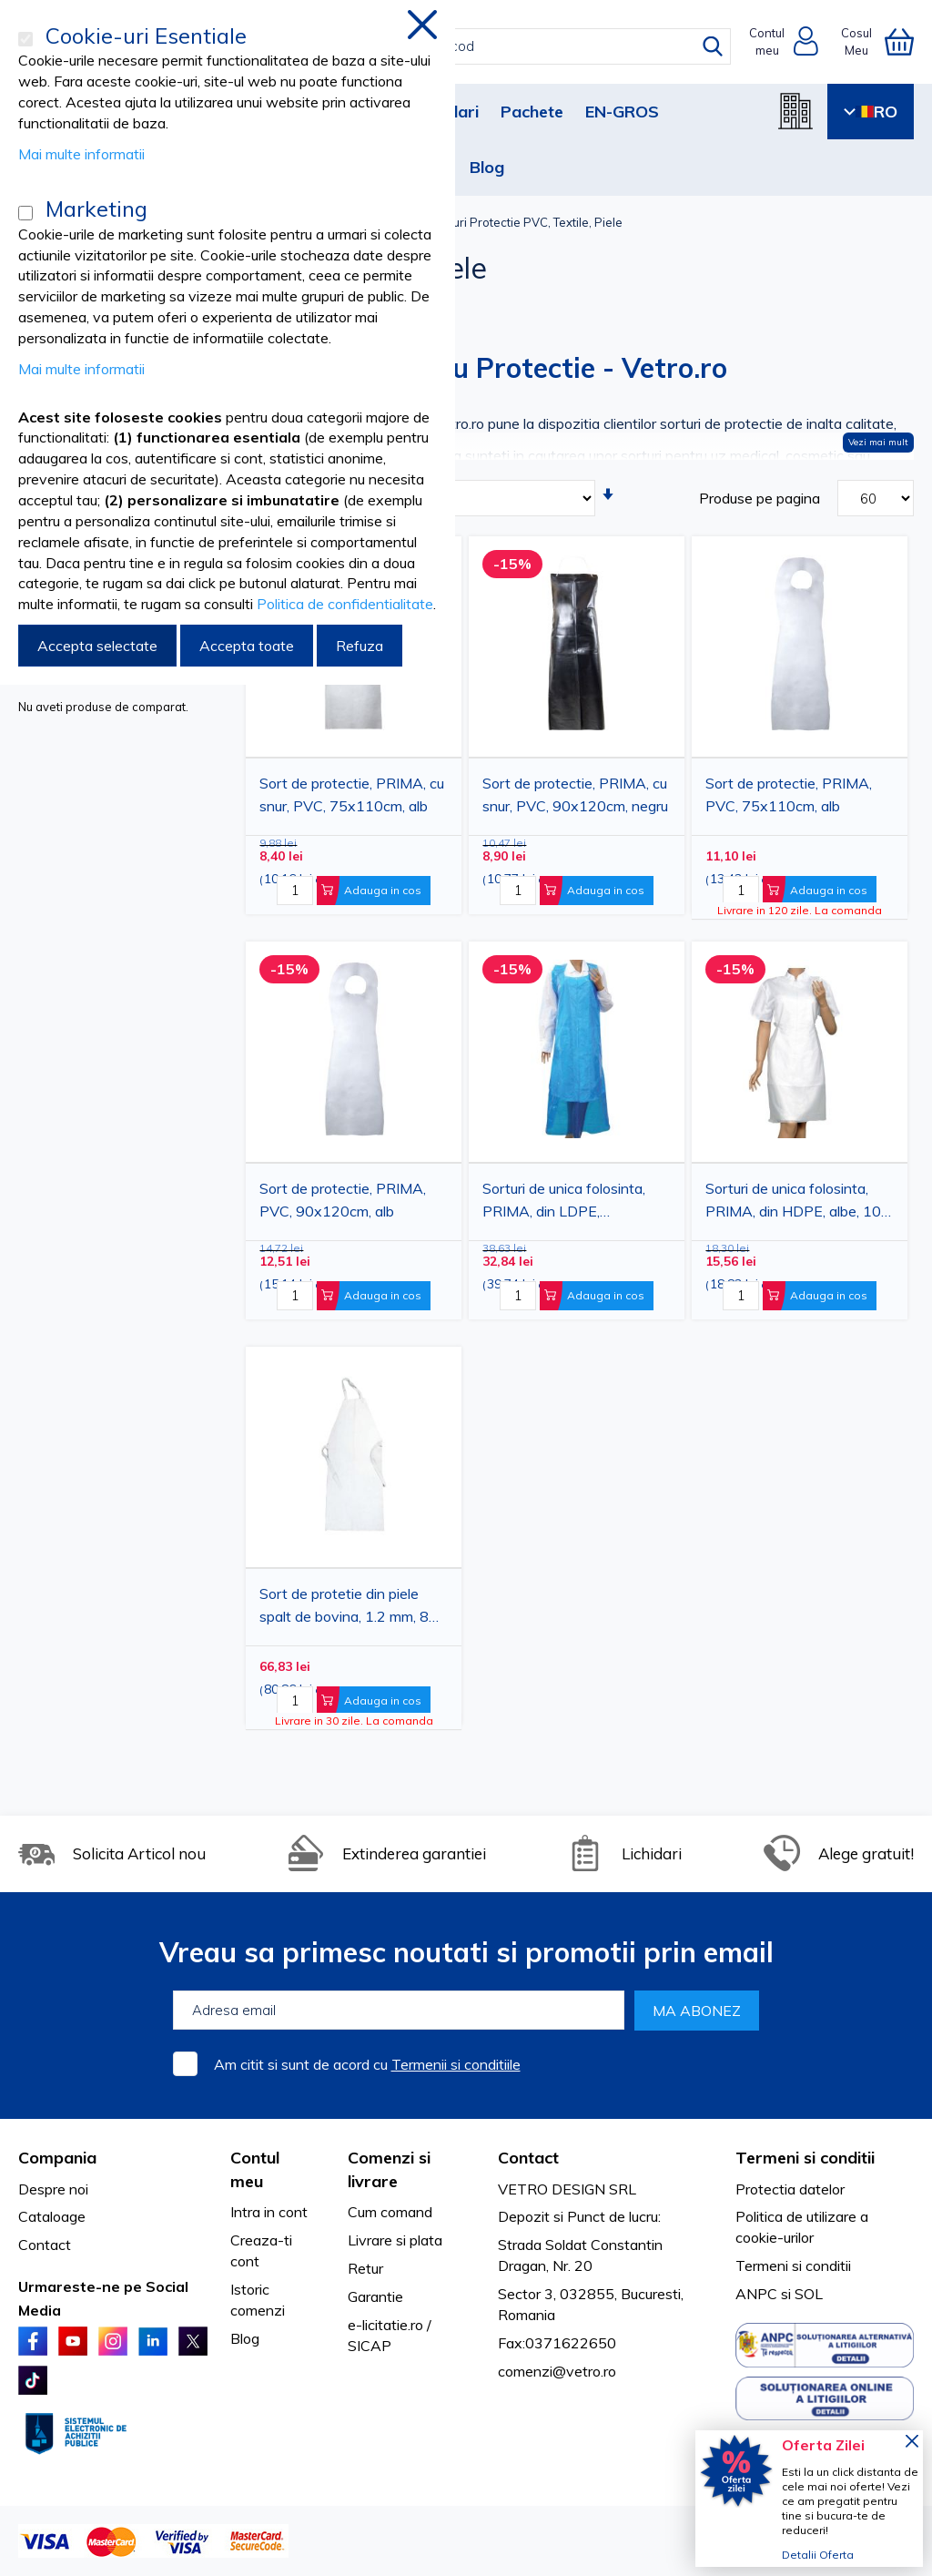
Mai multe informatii (81, 154)
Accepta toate (246, 645)
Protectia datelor (790, 2189)
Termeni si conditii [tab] (805, 2157)
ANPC (756, 2294)
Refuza (359, 645)
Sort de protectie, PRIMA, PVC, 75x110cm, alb (788, 795)
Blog (487, 167)
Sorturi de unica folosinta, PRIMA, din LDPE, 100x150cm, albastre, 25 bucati (565, 1203)
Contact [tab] (528, 2157)
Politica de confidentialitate (345, 604)
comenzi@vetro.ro (557, 2371)
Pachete (532, 111)
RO (870, 111)
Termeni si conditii (793, 2265)
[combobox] (482, 46)
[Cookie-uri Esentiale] (25, 39)
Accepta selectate (97, 645)
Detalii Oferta (818, 2554)
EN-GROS (622, 111)
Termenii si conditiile (456, 2064)
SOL (809, 2294)
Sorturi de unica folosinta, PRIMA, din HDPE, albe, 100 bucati (797, 1203)
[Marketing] (25, 213)
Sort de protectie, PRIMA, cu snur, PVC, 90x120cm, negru (575, 795)
